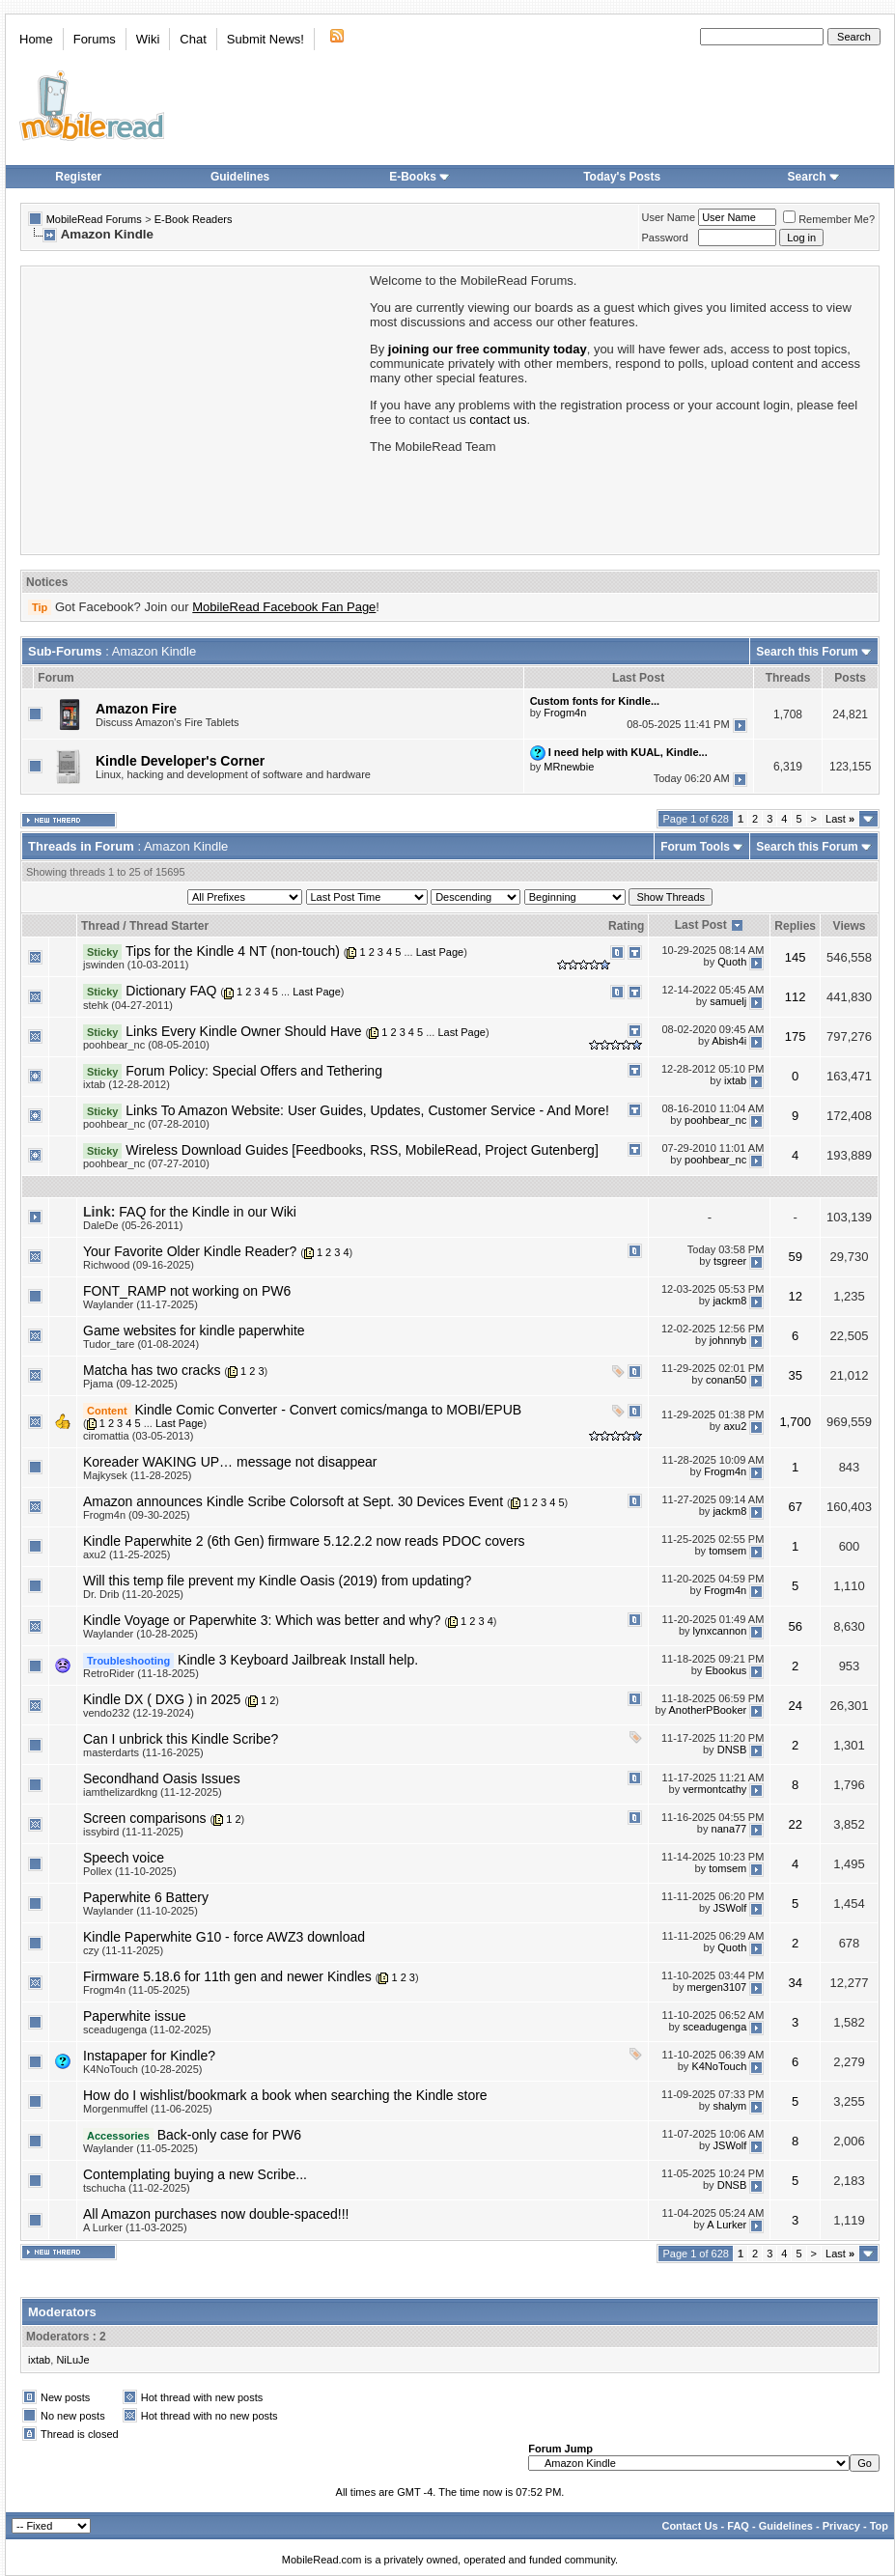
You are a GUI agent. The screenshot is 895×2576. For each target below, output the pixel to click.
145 (795, 957)
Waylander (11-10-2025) (140, 1911)
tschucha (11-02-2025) (136, 2188)
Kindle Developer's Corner (180, 761)
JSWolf (730, 1908)
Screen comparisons (145, 1818)
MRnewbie (569, 766)
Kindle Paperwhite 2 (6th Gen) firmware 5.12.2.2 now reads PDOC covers (304, 1541)
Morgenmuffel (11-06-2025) (147, 2108)
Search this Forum (806, 651)
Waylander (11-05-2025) (140, 2148)
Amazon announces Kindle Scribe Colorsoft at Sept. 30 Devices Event (293, 1501)
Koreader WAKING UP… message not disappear (230, 1462)
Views (849, 926)
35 (794, 1375)
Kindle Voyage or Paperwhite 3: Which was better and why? (261, 1620)
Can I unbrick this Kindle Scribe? (180, 1739)
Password (665, 237)
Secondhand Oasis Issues (161, 1778)
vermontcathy (714, 1789)
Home (36, 39)
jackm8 (729, 1301)
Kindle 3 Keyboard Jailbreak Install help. (298, 1659)
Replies (795, 926)
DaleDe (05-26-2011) (132, 1225)
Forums (94, 39)
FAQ (738, 2526)
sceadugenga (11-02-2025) (147, 2029)
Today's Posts (621, 176)
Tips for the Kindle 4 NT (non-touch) (233, 951)
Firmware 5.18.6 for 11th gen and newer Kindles (227, 1976)
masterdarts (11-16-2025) (143, 1752)
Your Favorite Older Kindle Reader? (189, 1251)
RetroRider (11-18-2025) (141, 1673)
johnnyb (728, 1341)
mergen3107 (716, 1987)
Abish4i (729, 1041)
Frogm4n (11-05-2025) (136, 1990)
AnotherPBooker (708, 1710)
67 (794, 1506)
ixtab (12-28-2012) (126, 1084)
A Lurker (726, 2224)
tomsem (727, 1551)
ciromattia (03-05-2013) (138, 1436)
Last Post (701, 925)
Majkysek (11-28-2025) (137, 1475)
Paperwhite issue (134, 2016)
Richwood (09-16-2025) (138, 1265)
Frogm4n (565, 712)
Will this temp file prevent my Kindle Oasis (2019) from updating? (277, 1580)
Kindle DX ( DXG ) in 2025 (161, 1699)
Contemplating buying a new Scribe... (195, 2174)
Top (879, 2526)
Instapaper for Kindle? (149, 2055)
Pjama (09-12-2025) (130, 1383)
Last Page (440, 952)
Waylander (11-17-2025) (140, 1304)
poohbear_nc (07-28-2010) (146, 1124)
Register (78, 176)
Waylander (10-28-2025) (140, 1633)
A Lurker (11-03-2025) (135, 2227)
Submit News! (265, 39)
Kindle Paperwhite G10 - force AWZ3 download (224, 1937)
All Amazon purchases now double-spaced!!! (216, 2214)
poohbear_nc (715, 1121)
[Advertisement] (194, 408)
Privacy (841, 2526)
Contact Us (689, 2526)
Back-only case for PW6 (229, 2134)
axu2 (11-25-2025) (127, 1554)
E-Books (419, 176)
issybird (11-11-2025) (133, 1831)
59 (794, 1256)
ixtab (735, 1081)
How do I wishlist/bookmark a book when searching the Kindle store (285, 2095)
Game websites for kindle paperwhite (194, 1330)
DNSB (732, 1749)
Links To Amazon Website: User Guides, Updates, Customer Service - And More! (367, 1110)
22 (794, 1824)
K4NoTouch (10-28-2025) (143, 2069)
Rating (626, 926)
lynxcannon (720, 1631)
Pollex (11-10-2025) (130, 1871)
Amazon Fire (136, 708)
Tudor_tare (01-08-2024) (141, 1344)
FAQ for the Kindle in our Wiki (207, 1211)
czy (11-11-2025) (123, 1950)
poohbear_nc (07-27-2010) (146, 1163)
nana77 (729, 1828)
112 (795, 997)
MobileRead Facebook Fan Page (284, 607)
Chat (193, 39)
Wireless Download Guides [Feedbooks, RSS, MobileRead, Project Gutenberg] (362, 1150)
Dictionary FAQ (171, 990)
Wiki (148, 39)
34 (794, 1982)
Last (839, 819)
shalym (729, 2106)
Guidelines (239, 176)
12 (794, 1296)
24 (794, 1705)
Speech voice (123, 1857)
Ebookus (725, 1670)
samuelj (728, 1001)
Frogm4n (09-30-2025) (136, 1515)
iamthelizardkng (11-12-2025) (152, 1792)
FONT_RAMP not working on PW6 (187, 1291)
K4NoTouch (718, 2066)
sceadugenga (714, 2026)
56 (794, 1626)
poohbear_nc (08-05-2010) (146, 1044)
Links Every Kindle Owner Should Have (243, 1031)
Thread (100, 926)
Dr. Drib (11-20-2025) (133, 1594)
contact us (497, 419)
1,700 (795, 1421)
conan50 (726, 1380)
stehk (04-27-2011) (128, 1005)
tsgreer (729, 1262)
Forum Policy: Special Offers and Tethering (254, 1070)
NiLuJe (72, 2360)
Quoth (731, 961)
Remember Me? (829, 219)
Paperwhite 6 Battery (146, 1897)
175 (795, 1036)
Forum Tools (695, 847)
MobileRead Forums (94, 219)
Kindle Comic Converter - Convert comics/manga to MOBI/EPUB (327, 1409)
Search (814, 176)
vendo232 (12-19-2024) (138, 1713)
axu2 (734, 1426)
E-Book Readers (193, 219)
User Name (669, 217)
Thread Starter (169, 926)
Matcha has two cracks (151, 1370)
